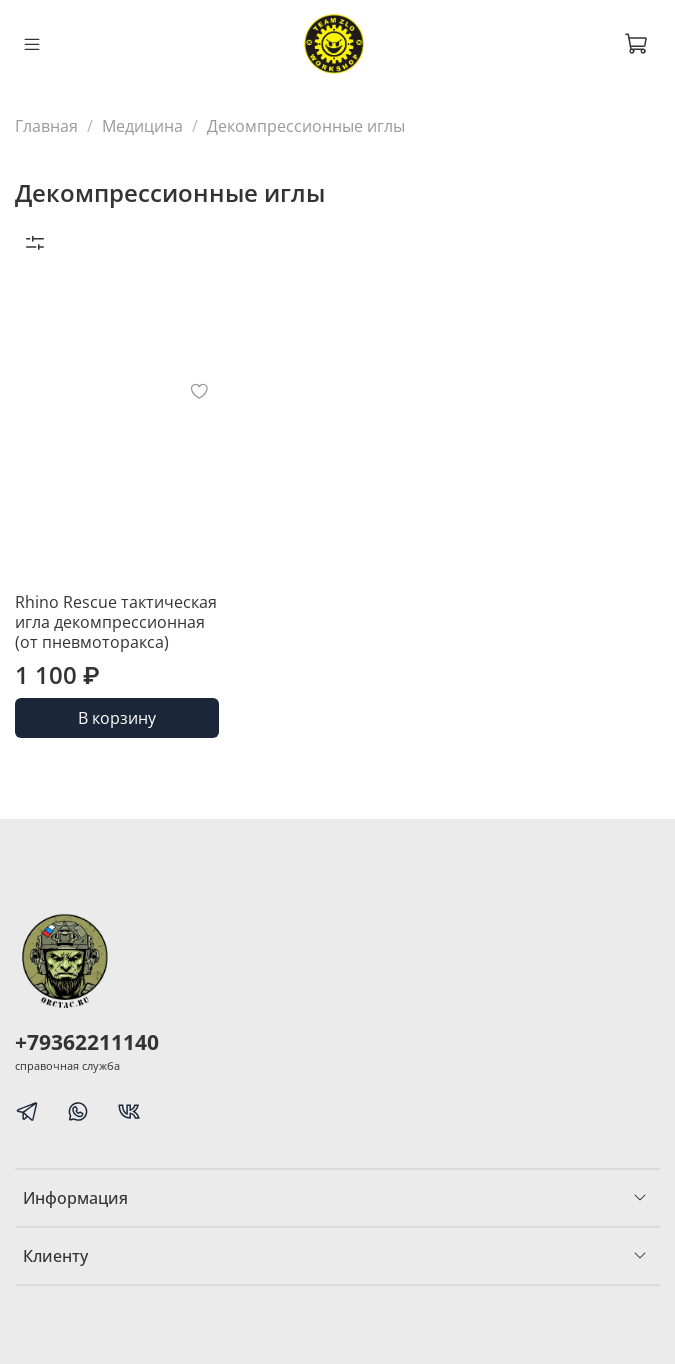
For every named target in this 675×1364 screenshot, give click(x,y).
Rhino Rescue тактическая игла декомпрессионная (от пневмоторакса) (116, 622)
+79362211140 (87, 1042)
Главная (46, 126)
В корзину (117, 718)
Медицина (142, 126)
